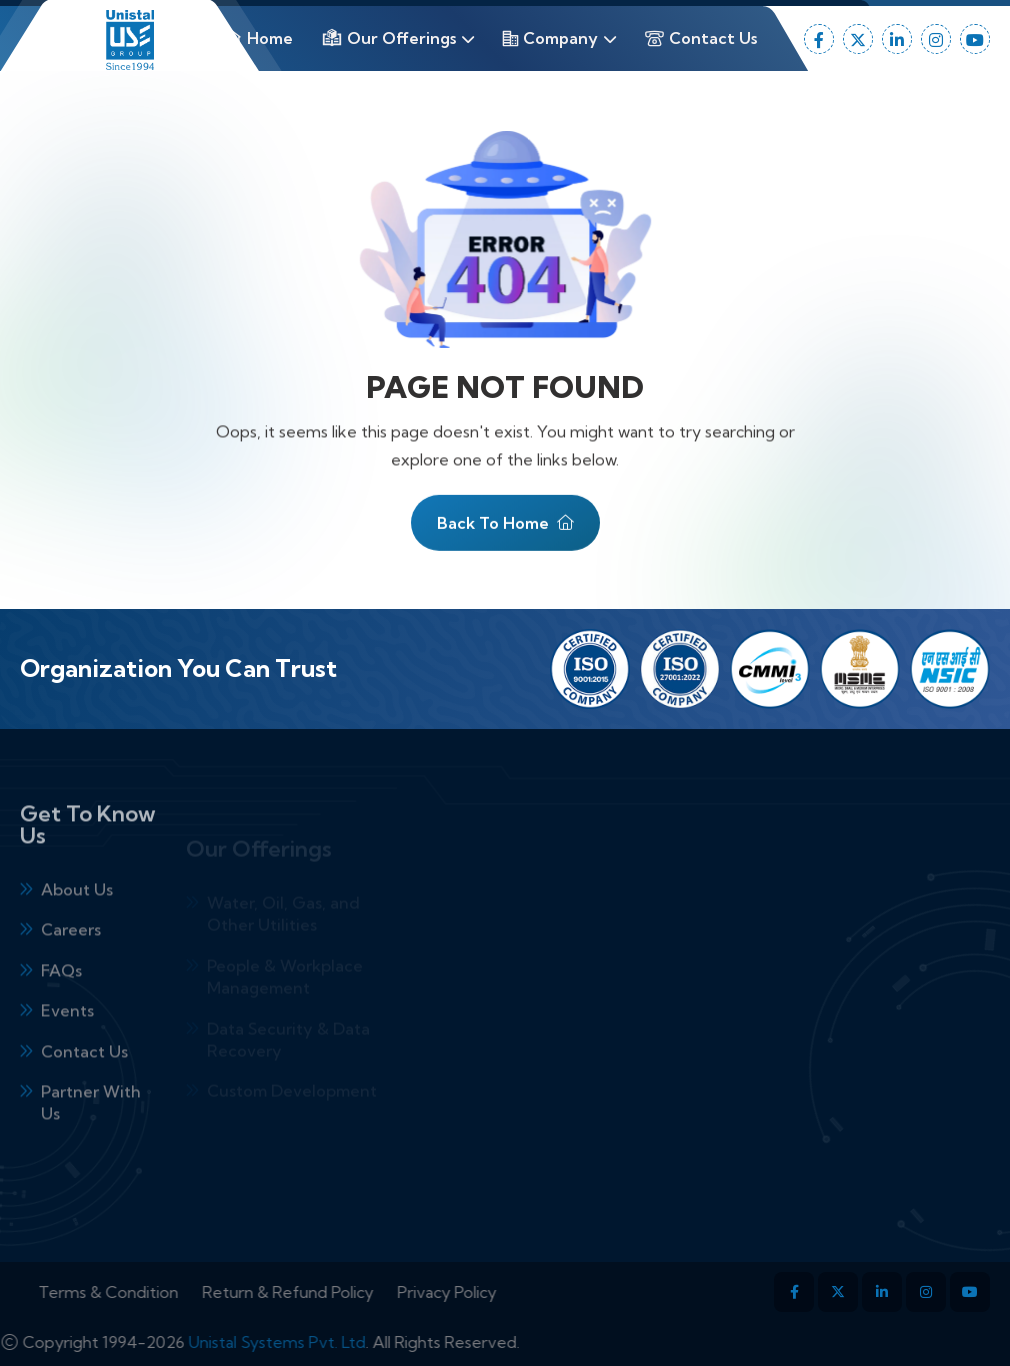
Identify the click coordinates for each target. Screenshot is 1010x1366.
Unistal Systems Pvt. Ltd (244, 1342)
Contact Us (700, 38)
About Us (77, 922)
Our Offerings (388, 38)
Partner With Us (91, 1135)
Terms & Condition (141, 1292)
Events (67, 1043)
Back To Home (505, 532)
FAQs (61, 1003)
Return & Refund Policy (320, 1292)
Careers (71, 963)
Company (550, 38)
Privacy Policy (479, 1292)
